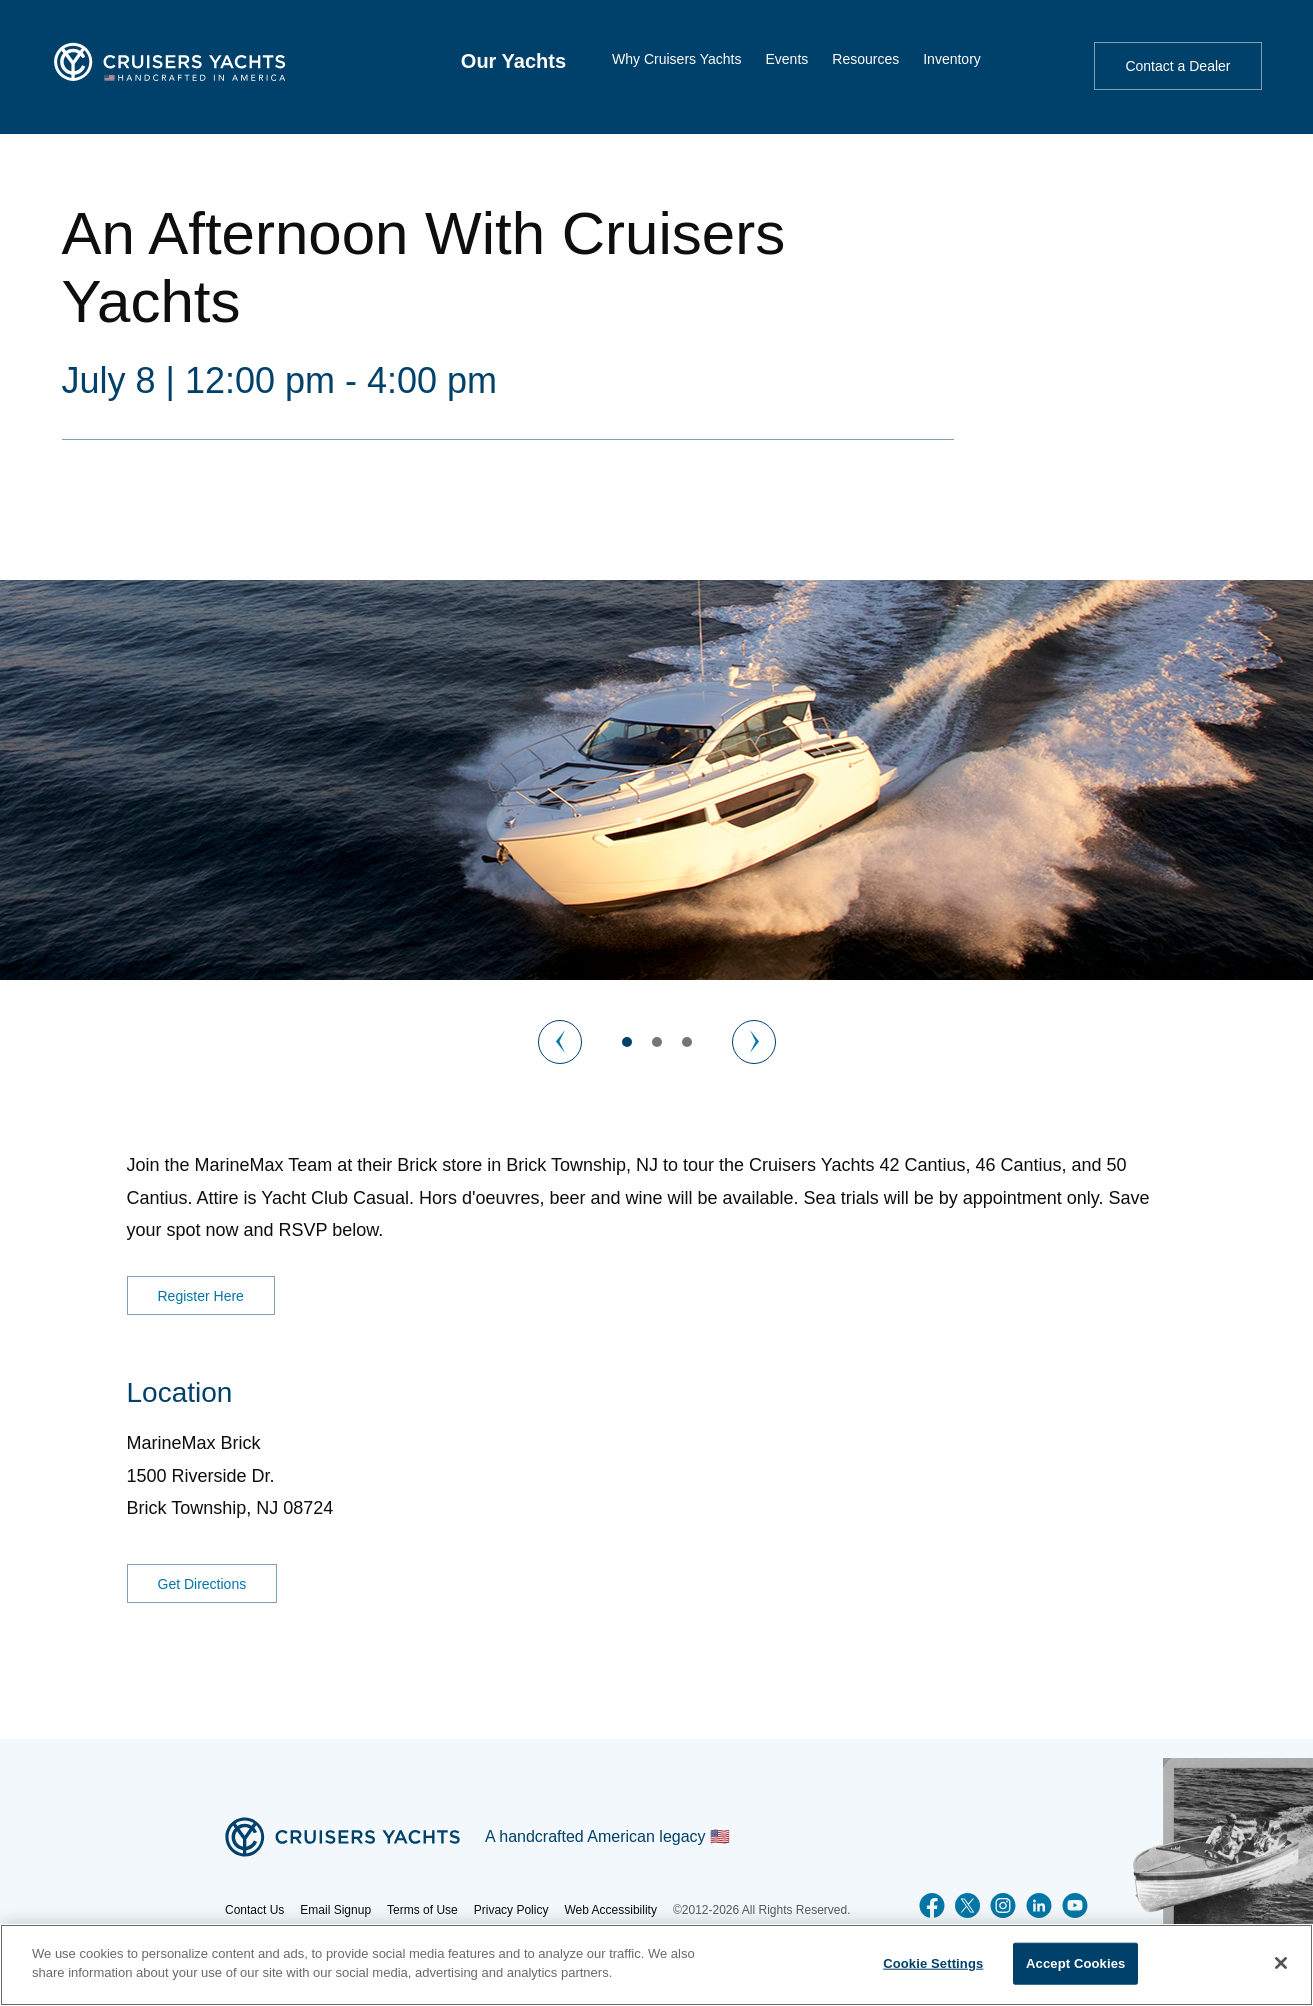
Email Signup (335, 1910)
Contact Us (254, 1910)
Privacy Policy (511, 1910)
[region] (656, 1965)
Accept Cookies (1075, 1963)
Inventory (952, 59)
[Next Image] (754, 1042)
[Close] (1281, 1963)
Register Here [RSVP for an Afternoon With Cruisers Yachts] (201, 1296)
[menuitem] (513, 61)
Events (786, 59)
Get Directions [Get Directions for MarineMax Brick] (202, 1584)
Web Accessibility (610, 1910)
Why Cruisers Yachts (676, 59)
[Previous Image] (560, 1042)
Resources (865, 59)
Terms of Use (422, 1910)
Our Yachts (513, 61)
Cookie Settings (933, 1963)
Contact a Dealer (1177, 66)
